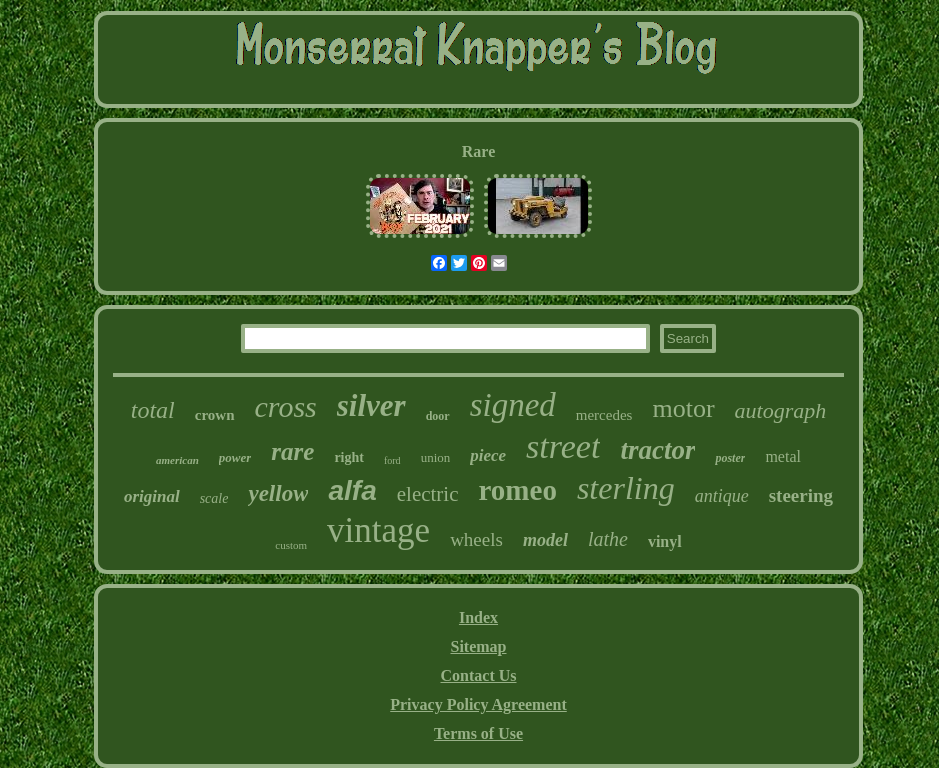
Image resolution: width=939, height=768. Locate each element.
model (545, 540)
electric (428, 494)
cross (286, 406)
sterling (626, 488)
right (349, 457)
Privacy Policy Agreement (478, 704)
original (152, 496)
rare (292, 451)
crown (215, 415)
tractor (657, 450)
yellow (278, 493)
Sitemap (479, 646)
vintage (378, 530)
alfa (352, 490)
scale (214, 498)
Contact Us (479, 675)
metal (783, 456)
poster (730, 458)
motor (683, 408)
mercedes (604, 415)
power (235, 457)
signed (513, 405)
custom (291, 545)
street (563, 446)
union (436, 457)
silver (371, 405)
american (177, 460)
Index (478, 617)
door (438, 416)
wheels (476, 539)
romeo (518, 490)
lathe (608, 539)
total (153, 410)
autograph (781, 410)
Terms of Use (478, 733)
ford (392, 460)
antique (722, 496)
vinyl (665, 541)
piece (488, 455)
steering (801, 495)
